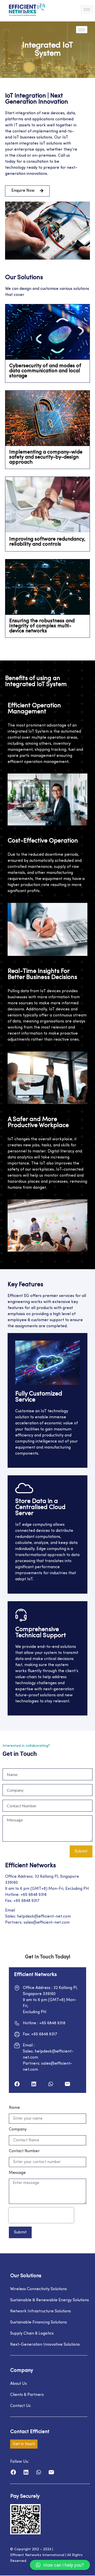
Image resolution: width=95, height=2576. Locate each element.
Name (14, 2108)
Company (18, 2129)
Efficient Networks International (37, 2555)
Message (17, 2173)
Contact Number (24, 2151)
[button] (27, 191)
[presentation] (41, 2215)
